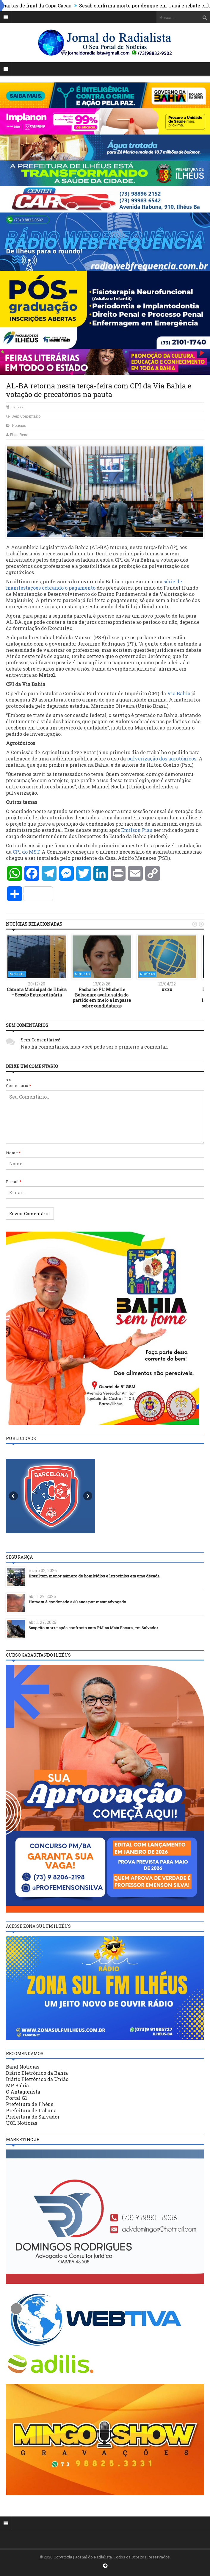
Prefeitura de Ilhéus (29, 2104)
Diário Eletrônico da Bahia (37, 2073)
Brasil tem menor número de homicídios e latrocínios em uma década (94, 1576)
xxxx (167, 989)
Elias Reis (18, 434)
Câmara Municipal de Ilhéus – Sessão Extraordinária (37, 992)
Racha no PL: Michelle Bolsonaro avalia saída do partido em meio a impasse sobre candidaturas (102, 998)
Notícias (19, 425)
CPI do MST (26, 852)
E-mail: (13, 1181)
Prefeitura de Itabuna (31, 2110)
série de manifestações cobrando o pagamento (94, 584)
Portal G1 (16, 2098)
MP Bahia (17, 2085)
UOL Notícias (21, 2123)
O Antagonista (23, 2091)
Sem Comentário (26, 416)
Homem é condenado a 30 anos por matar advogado (77, 1602)
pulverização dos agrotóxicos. (163, 758)
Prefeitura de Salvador (32, 2116)
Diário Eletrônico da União (37, 2079)
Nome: (13, 1152)
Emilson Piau (137, 830)
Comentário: (18, 1085)
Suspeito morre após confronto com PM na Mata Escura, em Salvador (93, 1627)
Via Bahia (178, 693)
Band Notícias (22, 2066)
